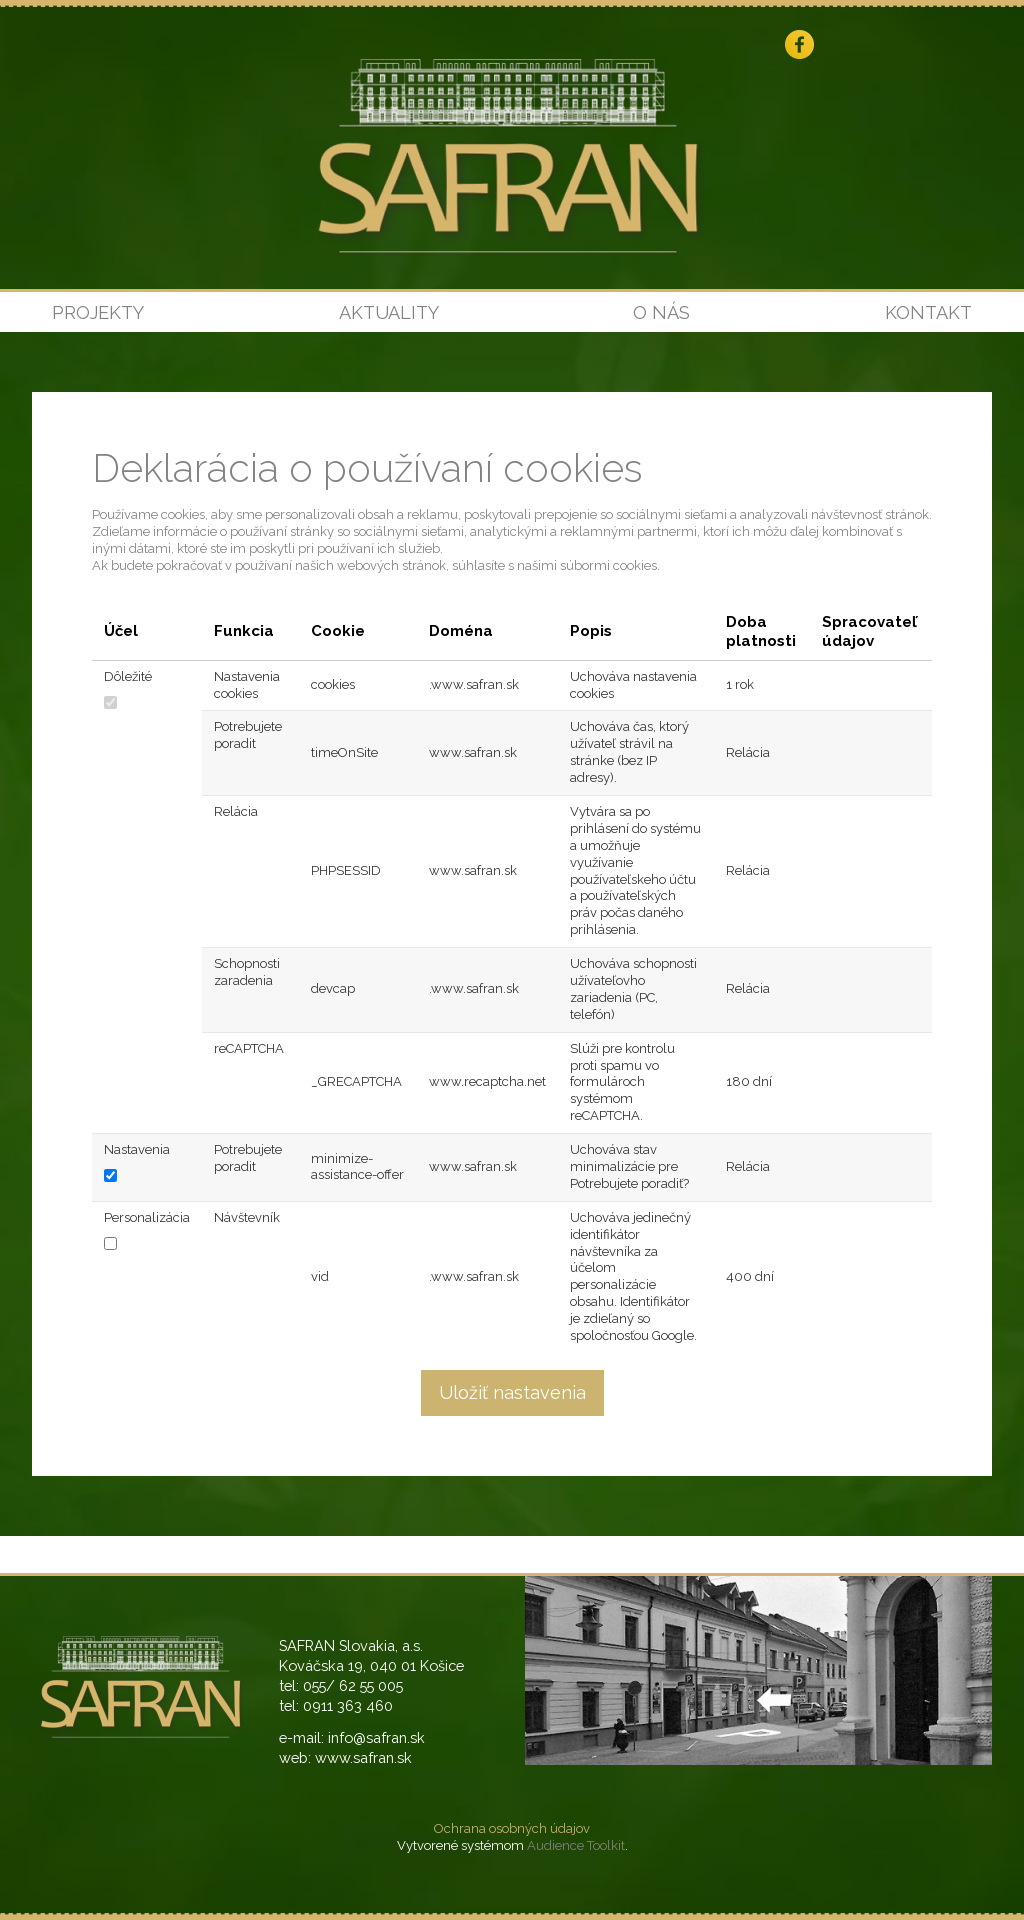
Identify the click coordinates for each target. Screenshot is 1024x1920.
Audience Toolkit (576, 1845)
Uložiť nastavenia (512, 1392)
